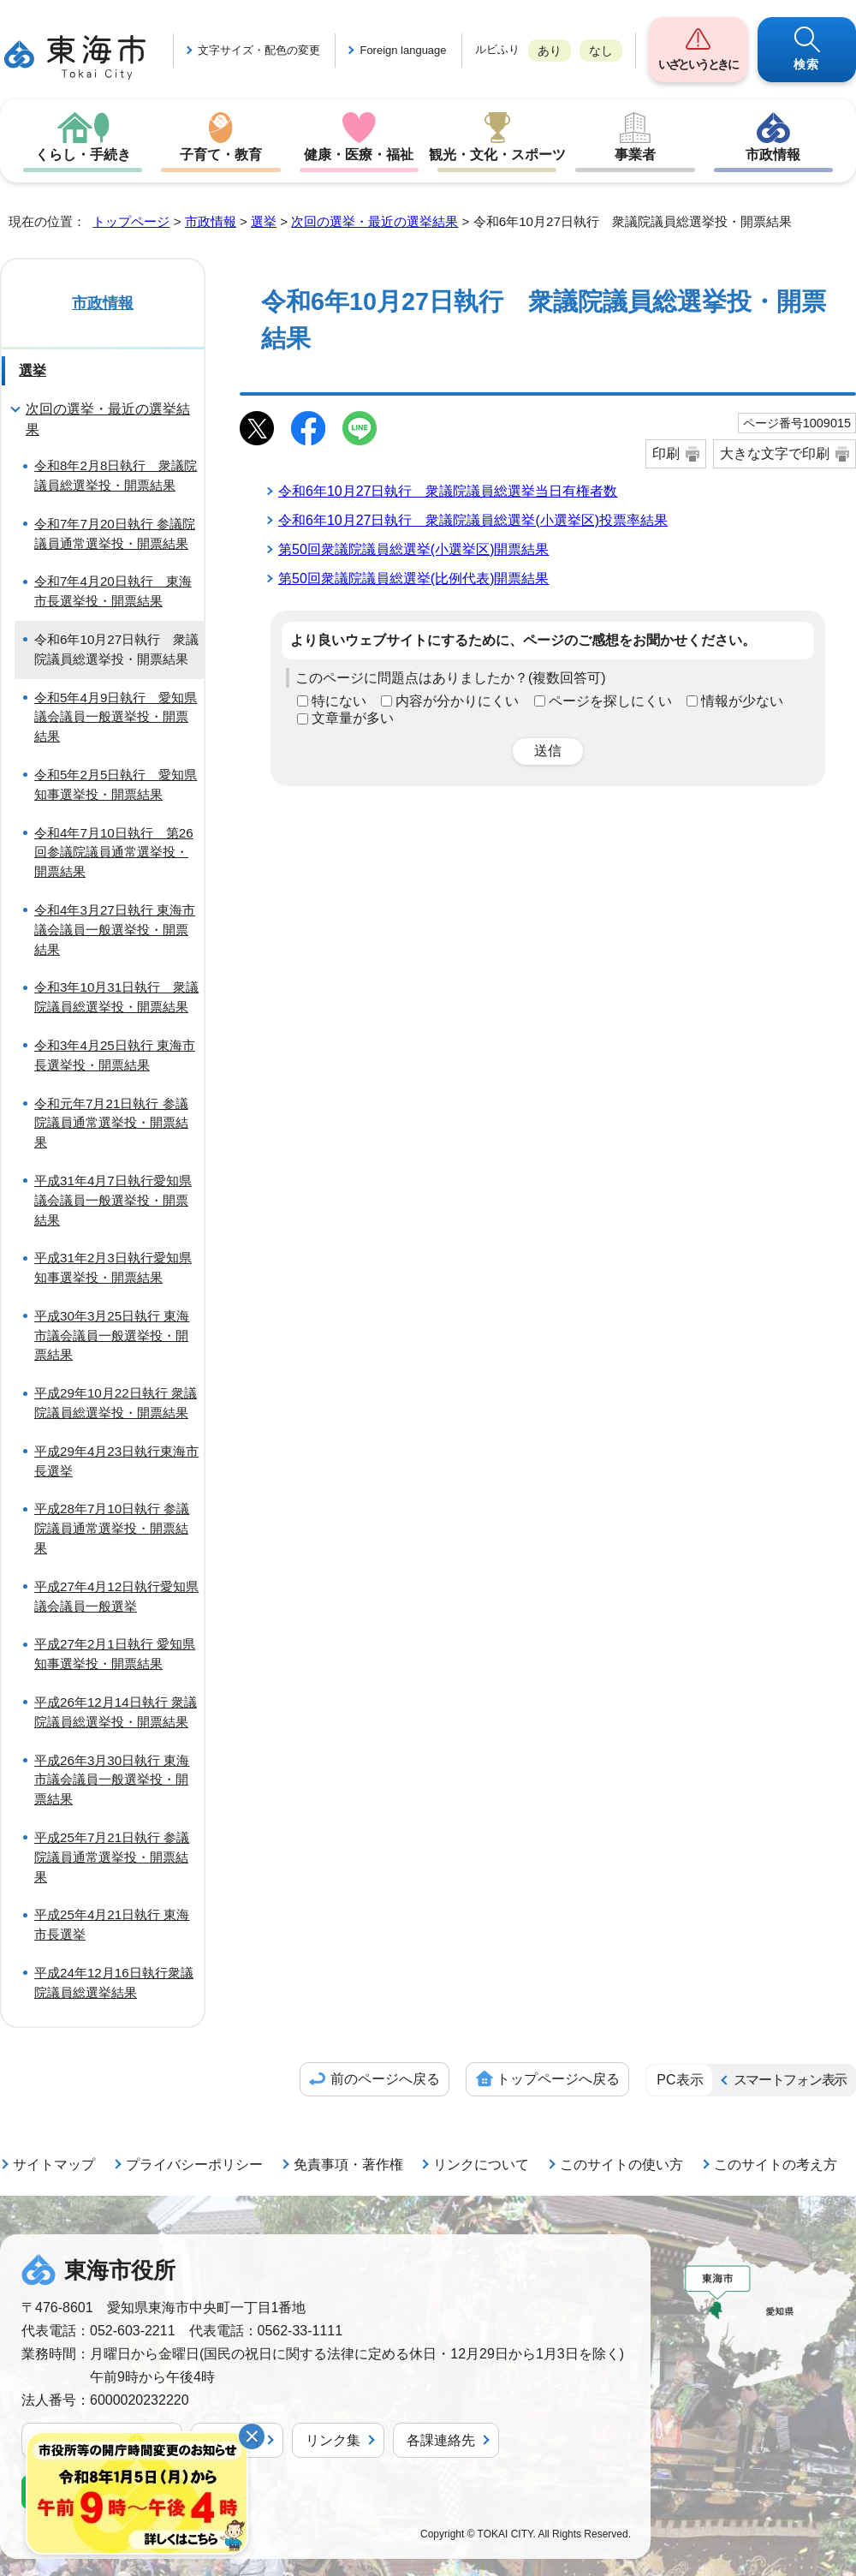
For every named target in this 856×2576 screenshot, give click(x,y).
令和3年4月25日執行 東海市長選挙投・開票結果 (114, 1055)
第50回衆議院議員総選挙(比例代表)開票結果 (413, 578)
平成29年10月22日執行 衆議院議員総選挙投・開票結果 (115, 1403)
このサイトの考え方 (775, 2164)
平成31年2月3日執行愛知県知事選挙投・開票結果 (113, 1267)
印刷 (666, 453)
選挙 (263, 221)
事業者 (635, 154)
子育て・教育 (221, 154)
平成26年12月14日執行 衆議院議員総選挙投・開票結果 (115, 1712)
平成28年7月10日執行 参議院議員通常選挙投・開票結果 (111, 1528)
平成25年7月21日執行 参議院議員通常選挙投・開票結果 (111, 1857)
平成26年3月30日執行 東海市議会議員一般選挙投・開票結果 (111, 1780)
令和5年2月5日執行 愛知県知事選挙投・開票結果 (115, 784)
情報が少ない (742, 701)
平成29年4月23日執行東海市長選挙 (116, 1461)
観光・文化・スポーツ (497, 154)
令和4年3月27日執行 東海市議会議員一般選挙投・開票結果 (114, 930)
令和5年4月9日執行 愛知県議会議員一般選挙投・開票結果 (115, 717)
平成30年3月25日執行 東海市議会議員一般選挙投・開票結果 (111, 1336)
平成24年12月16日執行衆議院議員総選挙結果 (113, 1982)
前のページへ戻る (385, 2079)
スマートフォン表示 (790, 2079)
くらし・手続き (83, 154)
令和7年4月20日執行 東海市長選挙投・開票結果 (113, 591)
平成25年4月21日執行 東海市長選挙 (111, 1924)
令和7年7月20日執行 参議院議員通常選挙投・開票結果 (114, 533)
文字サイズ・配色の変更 (259, 50)
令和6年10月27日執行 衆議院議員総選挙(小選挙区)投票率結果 (473, 520)
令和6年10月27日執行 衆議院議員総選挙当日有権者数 (448, 491)
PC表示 (680, 2079)
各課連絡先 (441, 2440)
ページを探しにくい (610, 701)
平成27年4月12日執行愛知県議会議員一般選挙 (116, 1596)
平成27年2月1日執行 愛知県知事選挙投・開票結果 (114, 1654)
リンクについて (481, 2164)
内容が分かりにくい (457, 701)
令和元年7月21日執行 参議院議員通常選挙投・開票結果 (111, 1123)
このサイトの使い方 (621, 2164)
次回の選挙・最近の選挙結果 (374, 221)
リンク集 (333, 2440)
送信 (548, 750)
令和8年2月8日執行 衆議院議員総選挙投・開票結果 (115, 475)
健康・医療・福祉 (358, 154)
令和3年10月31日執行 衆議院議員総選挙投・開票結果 (116, 997)
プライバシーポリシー (194, 2164)
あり (550, 50)
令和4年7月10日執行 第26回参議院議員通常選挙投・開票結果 (113, 853)
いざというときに (697, 64)
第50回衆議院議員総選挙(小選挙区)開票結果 (413, 549)
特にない (339, 701)
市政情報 (773, 154)
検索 (807, 64)
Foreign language (403, 50)
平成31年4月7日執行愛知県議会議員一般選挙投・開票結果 (113, 1200)
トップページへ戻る (558, 2079)
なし (601, 50)
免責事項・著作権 (348, 2164)
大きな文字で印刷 (774, 453)
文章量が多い (353, 718)
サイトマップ (54, 2164)
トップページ (130, 221)
